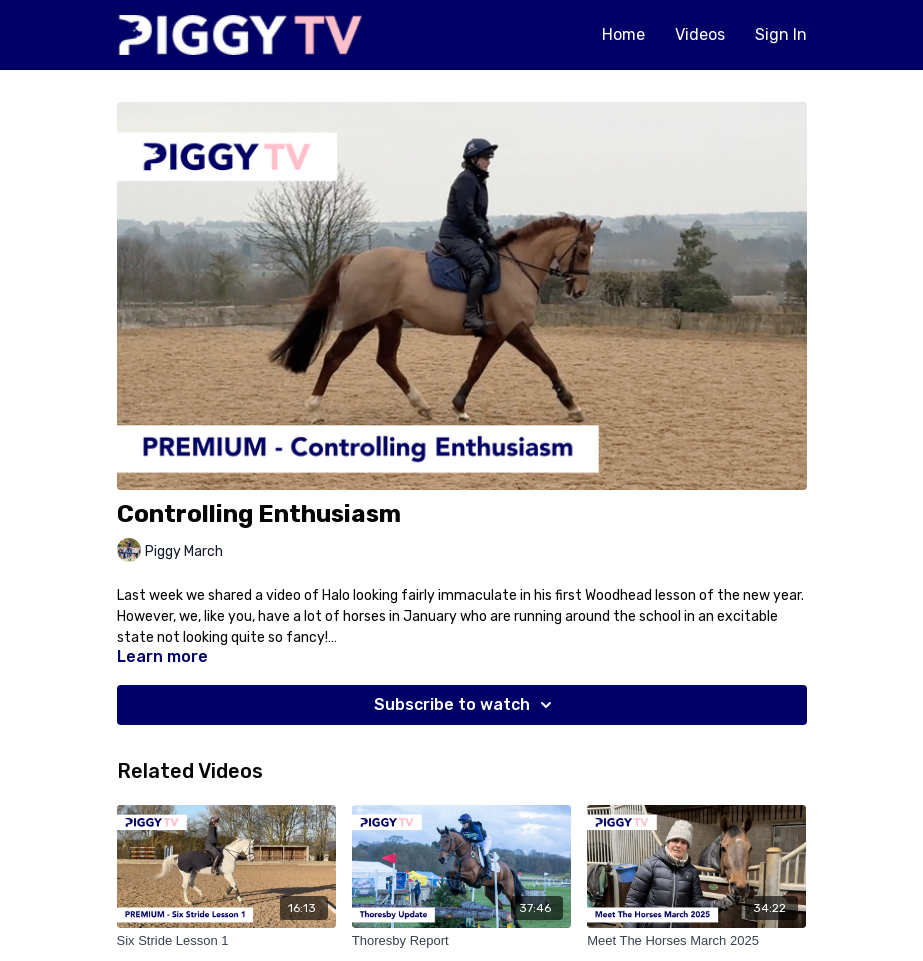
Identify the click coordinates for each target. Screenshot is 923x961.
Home (623, 34)
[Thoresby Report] (461, 941)
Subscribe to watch (466, 705)
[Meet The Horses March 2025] (696, 941)
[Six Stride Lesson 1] (226, 941)
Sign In (781, 34)
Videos (700, 34)
